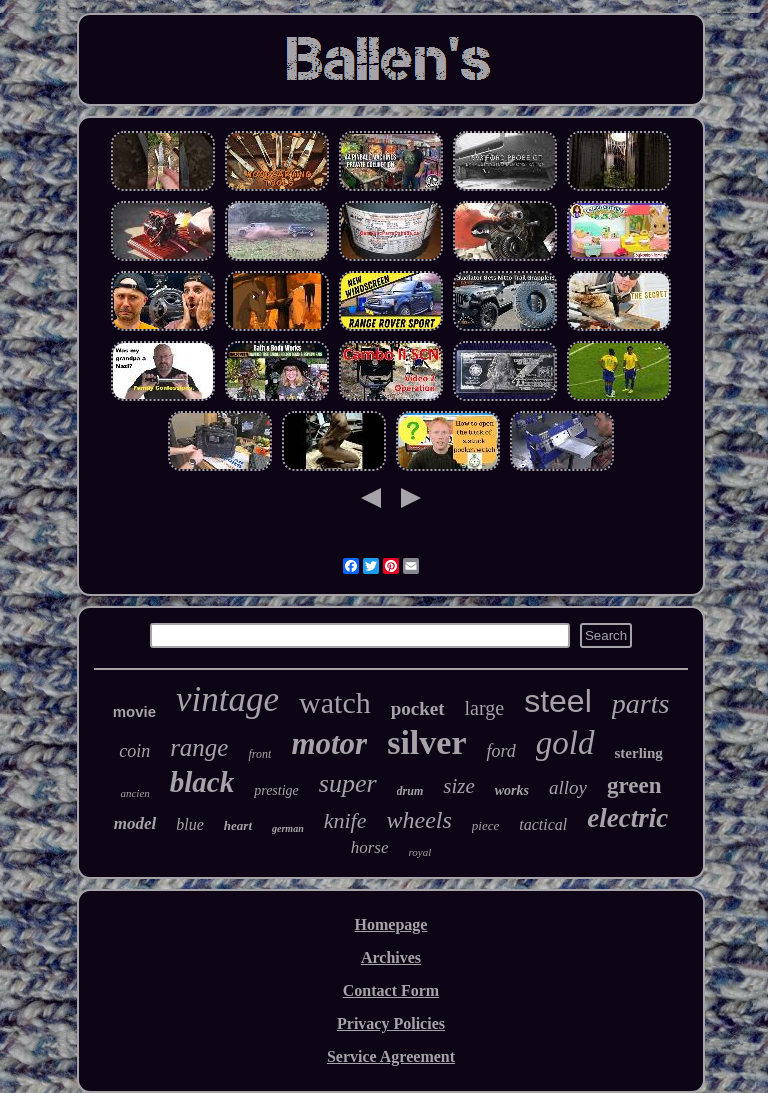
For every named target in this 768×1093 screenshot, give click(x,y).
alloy (568, 787)
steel (558, 701)
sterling (639, 753)
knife (345, 820)
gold (565, 743)
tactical (543, 824)
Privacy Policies (391, 1023)
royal (419, 852)
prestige (276, 790)
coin (134, 751)
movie (134, 711)
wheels (418, 820)
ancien (134, 793)
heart (238, 825)
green (634, 785)
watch (335, 702)
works (512, 790)
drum (410, 791)
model (135, 823)
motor (329, 743)
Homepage (391, 924)
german (288, 828)
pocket (418, 708)
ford (500, 751)
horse (370, 847)
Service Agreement (391, 1056)
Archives (391, 957)
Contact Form (391, 990)
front (259, 754)
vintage (227, 699)
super (348, 783)
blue (190, 824)
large (485, 708)
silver (426, 742)
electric (627, 818)
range (199, 747)
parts (641, 703)
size (459, 786)
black (202, 782)
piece (485, 825)
